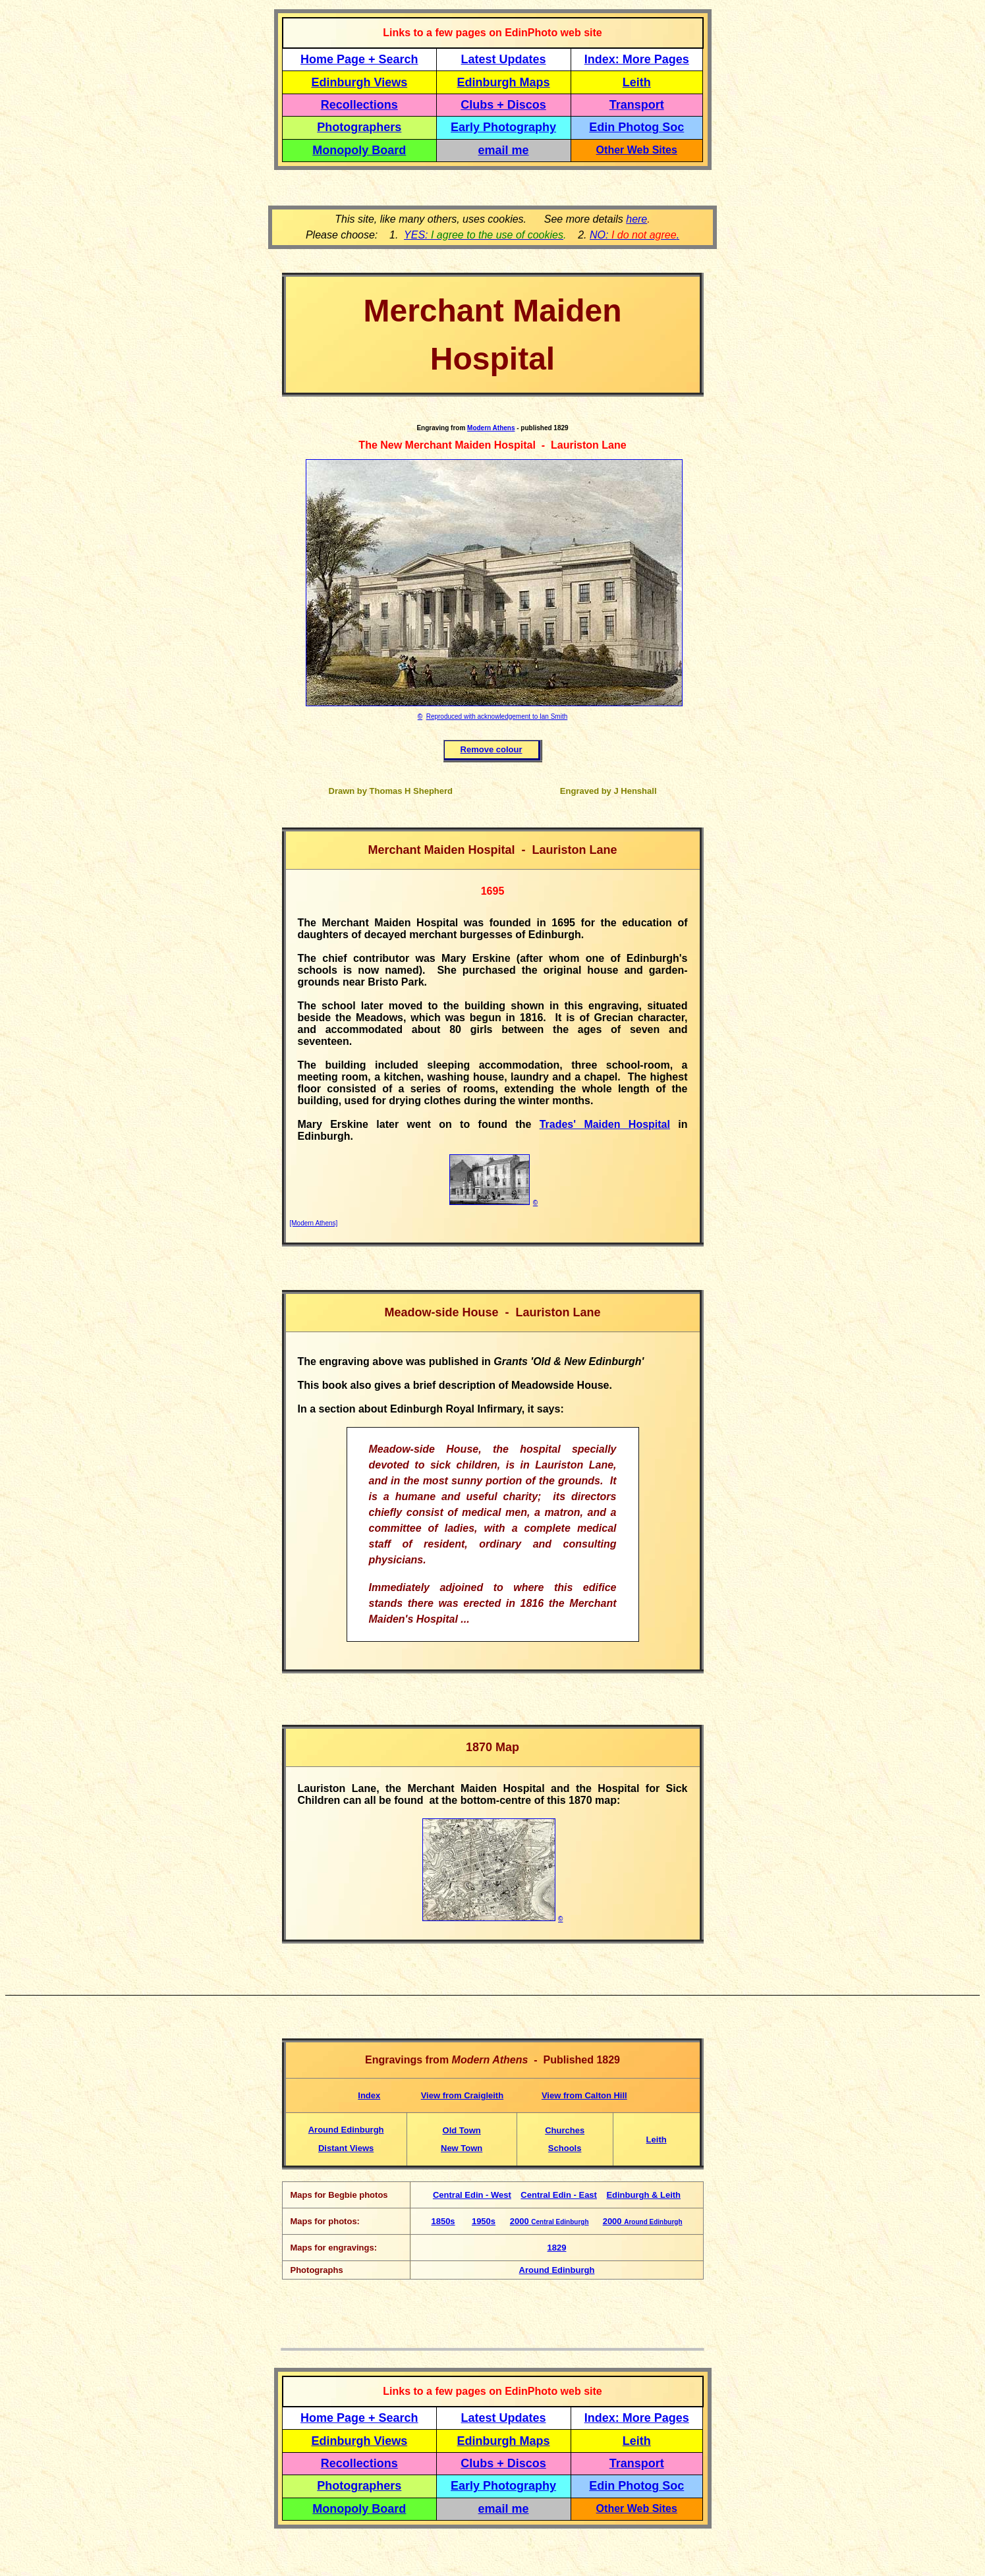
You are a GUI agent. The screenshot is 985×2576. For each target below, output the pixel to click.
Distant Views (346, 2148)
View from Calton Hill (584, 2095)
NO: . (634, 234)
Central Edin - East (559, 2195)
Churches (564, 2130)
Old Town (462, 2130)
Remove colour (491, 749)
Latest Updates (503, 59)
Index (369, 2095)
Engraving (432, 428)
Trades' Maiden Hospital (605, 1124)
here (636, 219)
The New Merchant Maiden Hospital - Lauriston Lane (492, 445)
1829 (557, 2248)
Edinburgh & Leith (643, 2195)
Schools (565, 2148)
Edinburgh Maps (503, 82)
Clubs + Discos (503, 104)
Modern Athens (491, 428)
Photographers (359, 127)
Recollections (359, 104)
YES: (483, 234)
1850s (443, 2221)
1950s (483, 2221)
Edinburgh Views (359, 82)
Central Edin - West (472, 2195)
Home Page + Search (359, 59)
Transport (636, 104)
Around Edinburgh (346, 2130)
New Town (461, 2148)
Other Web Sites (636, 149)
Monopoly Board (359, 150)
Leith (656, 2139)
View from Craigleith (462, 2095)
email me (503, 150)
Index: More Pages (636, 59)
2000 (521, 2221)
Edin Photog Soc (636, 127)
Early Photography (503, 127)
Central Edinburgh (559, 2222)
